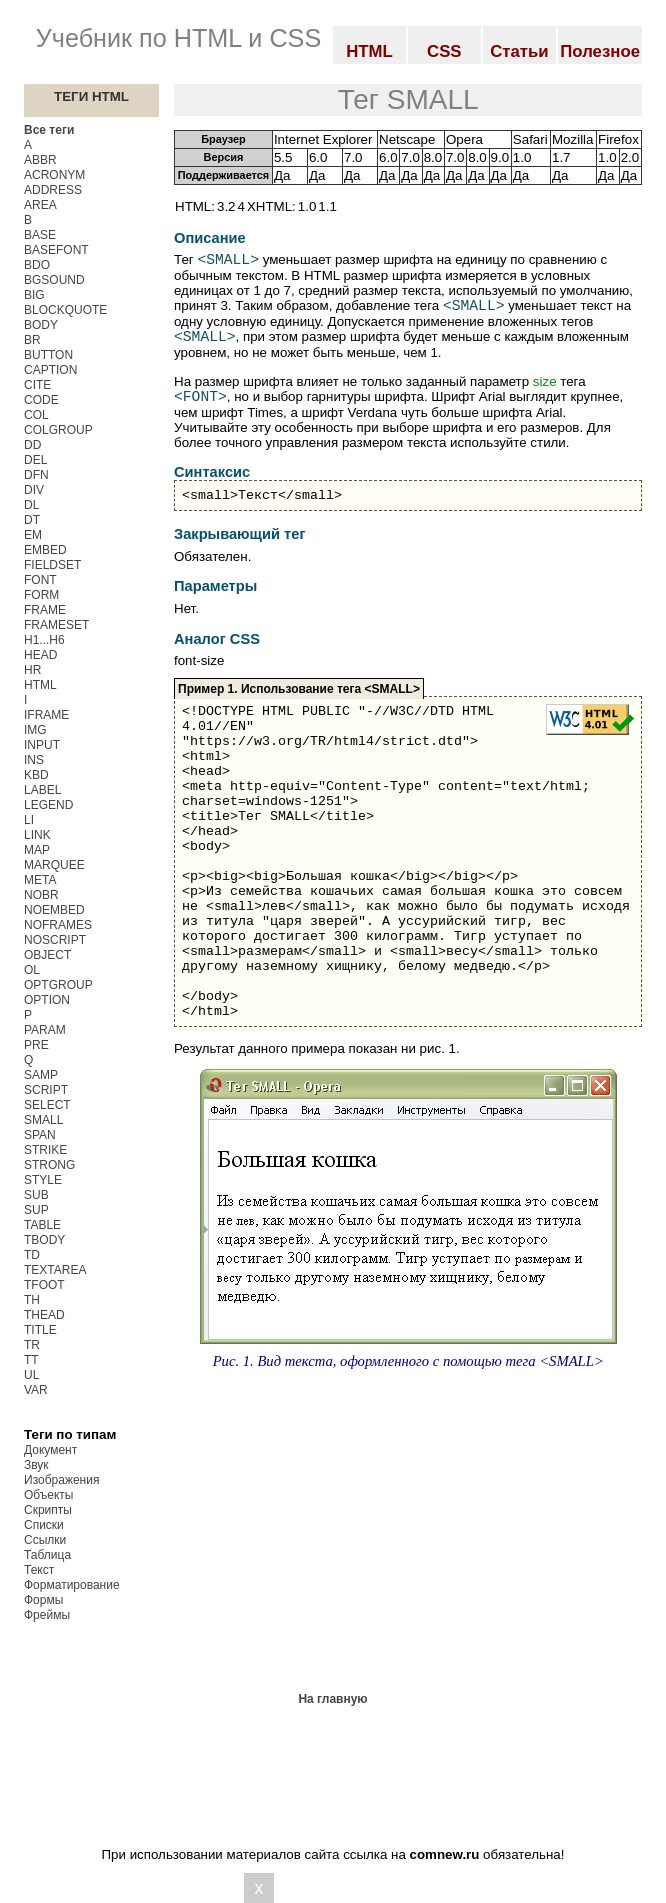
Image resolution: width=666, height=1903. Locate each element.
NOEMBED (54, 910)
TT (31, 1360)
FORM (41, 595)
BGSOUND (54, 280)
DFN (36, 475)
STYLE (43, 1180)
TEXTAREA (55, 1270)
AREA (40, 205)
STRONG (49, 1165)
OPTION (47, 1000)
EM (33, 535)
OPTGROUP (58, 985)
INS (34, 760)
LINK (37, 835)
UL (31, 1375)
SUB (36, 1195)
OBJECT (47, 955)
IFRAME (46, 715)
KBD (36, 775)
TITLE (40, 1330)
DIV (34, 490)
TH (32, 1300)
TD (32, 1255)
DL (31, 505)
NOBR (41, 895)
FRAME (45, 610)
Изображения (61, 1480)
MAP (37, 850)
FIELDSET (52, 565)
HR (32, 670)
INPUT (42, 745)
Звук (36, 1465)
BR (32, 340)
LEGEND (48, 805)
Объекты (49, 1495)
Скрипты (48, 1510)
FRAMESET (56, 625)
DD (32, 445)
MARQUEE (54, 865)
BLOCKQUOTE (65, 310)
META (40, 880)
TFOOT (44, 1285)
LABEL (42, 790)
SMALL (43, 1120)
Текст (39, 1570)
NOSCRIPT (55, 940)
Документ (50, 1450)
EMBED (45, 550)
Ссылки (45, 1540)
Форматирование (72, 1585)
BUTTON (48, 355)
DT (32, 520)
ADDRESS (53, 190)
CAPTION (50, 370)
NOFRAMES (58, 925)
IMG (35, 730)
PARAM (45, 1030)
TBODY (44, 1240)
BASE (40, 235)
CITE (37, 385)
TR (32, 1345)
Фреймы (47, 1615)
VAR (36, 1390)
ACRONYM (54, 175)
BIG (34, 295)
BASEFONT (56, 250)
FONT (40, 580)
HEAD (40, 655)
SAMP (41, 1075)
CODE (41, 400)
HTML (40, 685)
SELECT (47, 1105)
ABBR (40, 160)
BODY (41, 325)
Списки (44, 1525)
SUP (36, 1210)
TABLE (42, 1225)
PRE (36, 1045)
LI (29, 820)
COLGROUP (58, 430)
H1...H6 (44, 640)
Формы (43, 1600)
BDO (37, 265)
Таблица (47, 1555)
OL (32, 970)
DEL (35, 460)
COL (36, 415)
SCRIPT (46, 1090)
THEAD (44, 1315)
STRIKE (45, 1150)
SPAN (40, 1135)
